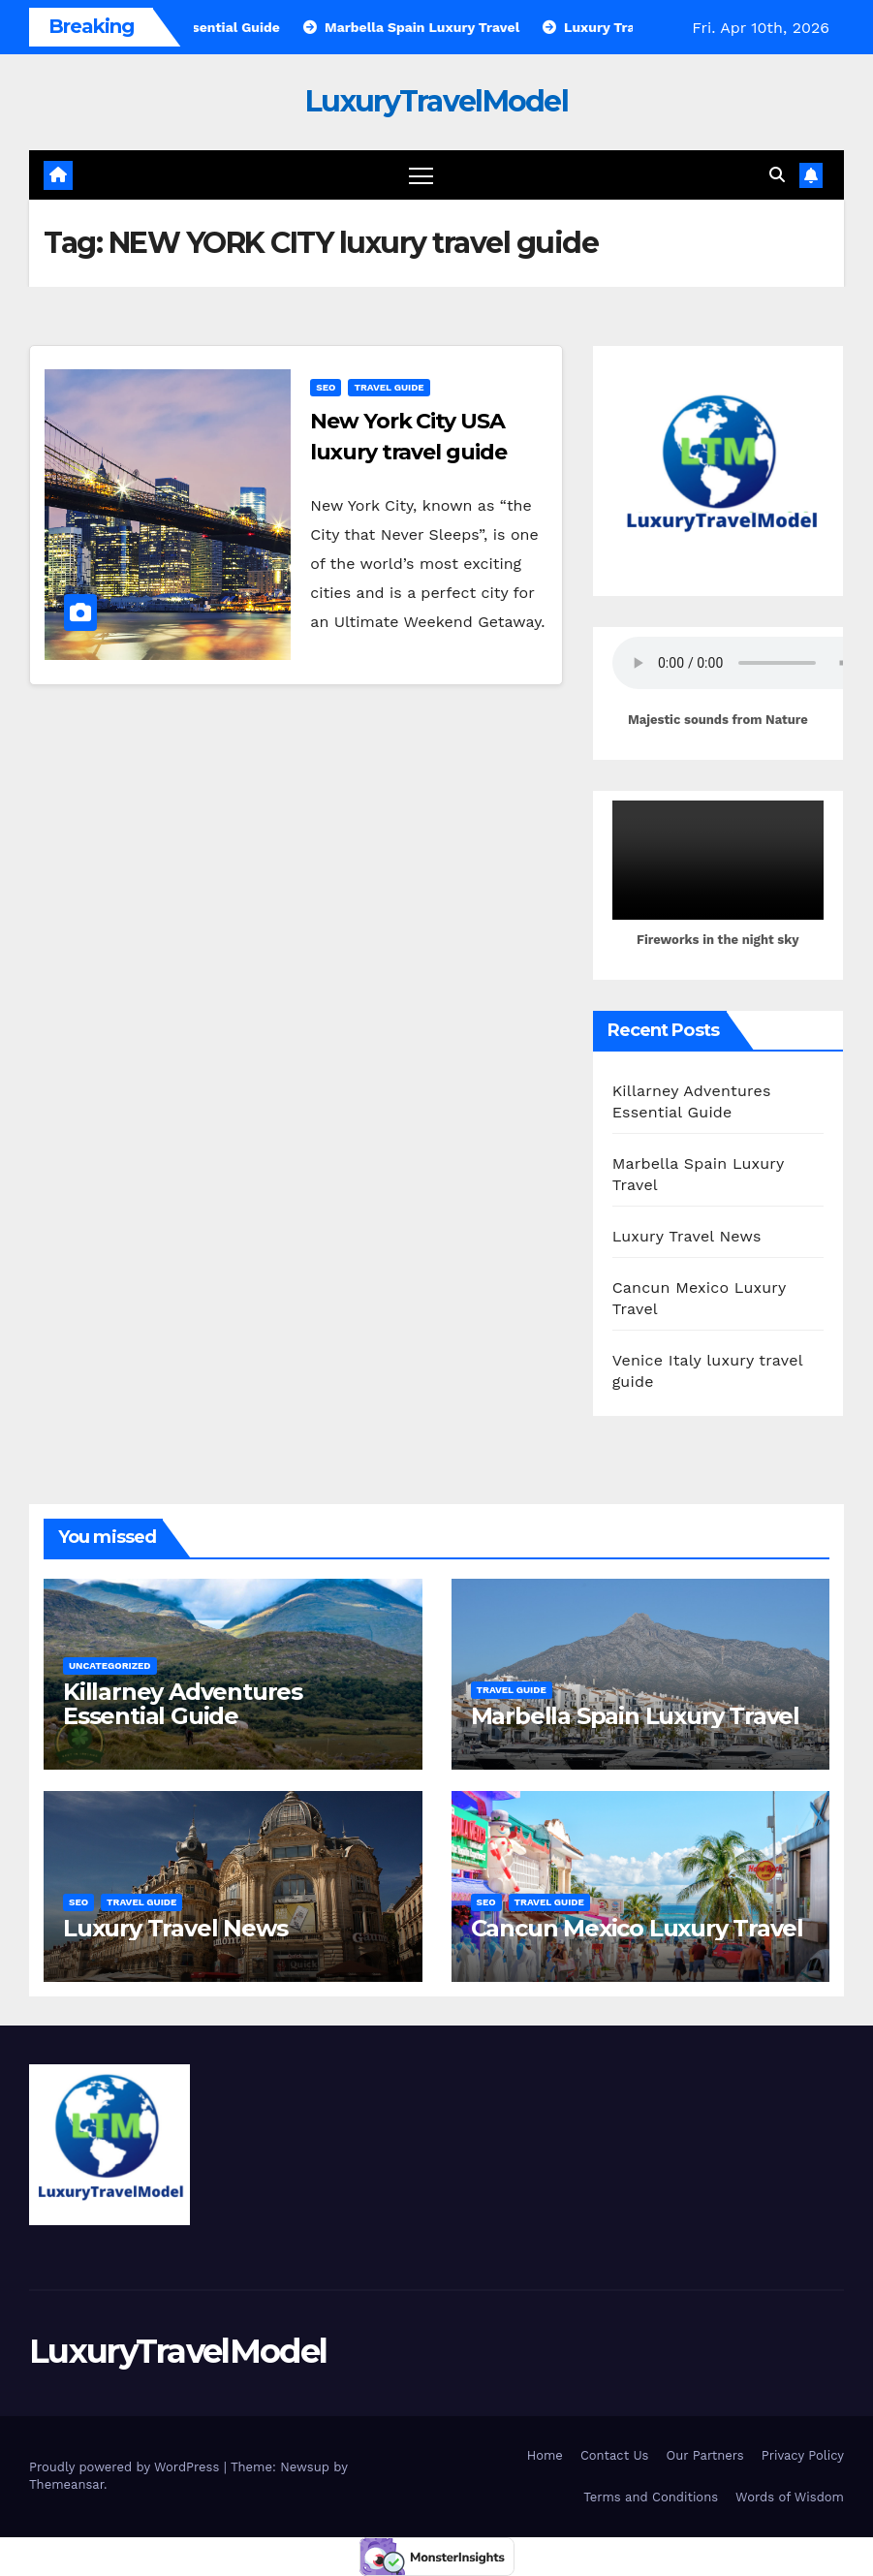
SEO (325, 387)
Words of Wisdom (789, 2497)
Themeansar (66, 2484)
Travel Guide (388, 387)
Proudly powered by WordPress (126, 2467)
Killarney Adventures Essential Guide (182, 1704)
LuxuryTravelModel (436, 101)
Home (545, 2455)
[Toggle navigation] (421, 175)
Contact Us (614, 2455)
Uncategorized (110, 1665)
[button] (777, 175)
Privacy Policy (803, 2455)
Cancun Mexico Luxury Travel (637, 1928)
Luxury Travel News (687, 1236)
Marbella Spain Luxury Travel (635, 1716)
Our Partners (704, 2455)
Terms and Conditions (650, 2497)
